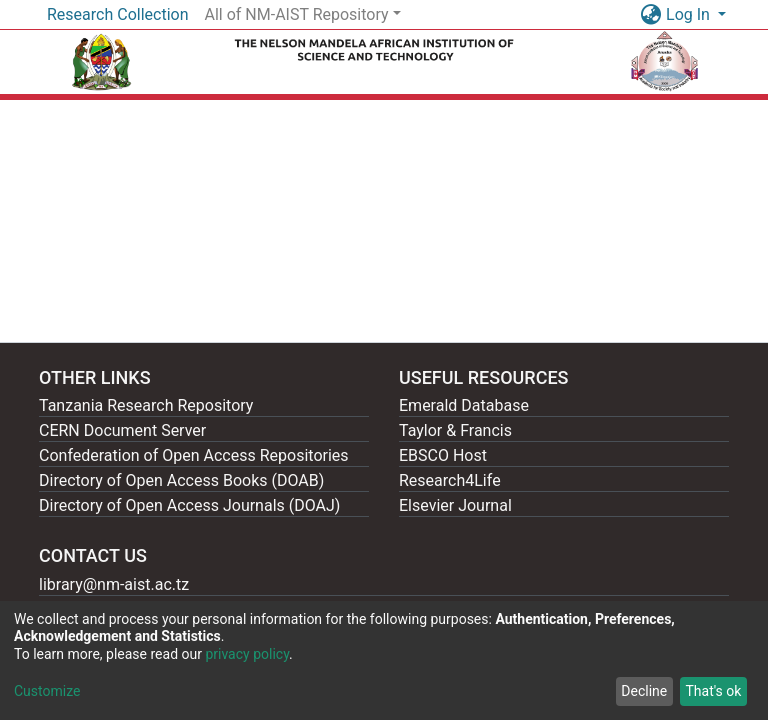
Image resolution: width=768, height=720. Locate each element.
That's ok (713, 691)
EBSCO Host (443, 455)
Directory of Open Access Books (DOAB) (181, 480)
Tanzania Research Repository (146, 405)
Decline (644, 691)
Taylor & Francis (455, 430)
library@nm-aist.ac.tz (114, 584)
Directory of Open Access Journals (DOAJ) (189, 505)
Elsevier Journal (455, 505)
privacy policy (247, 654)
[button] (650, 15)
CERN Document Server (122, 430)
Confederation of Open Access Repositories (194, 455)
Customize (47, 691)
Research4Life (450, 480)
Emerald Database (464, 405)
